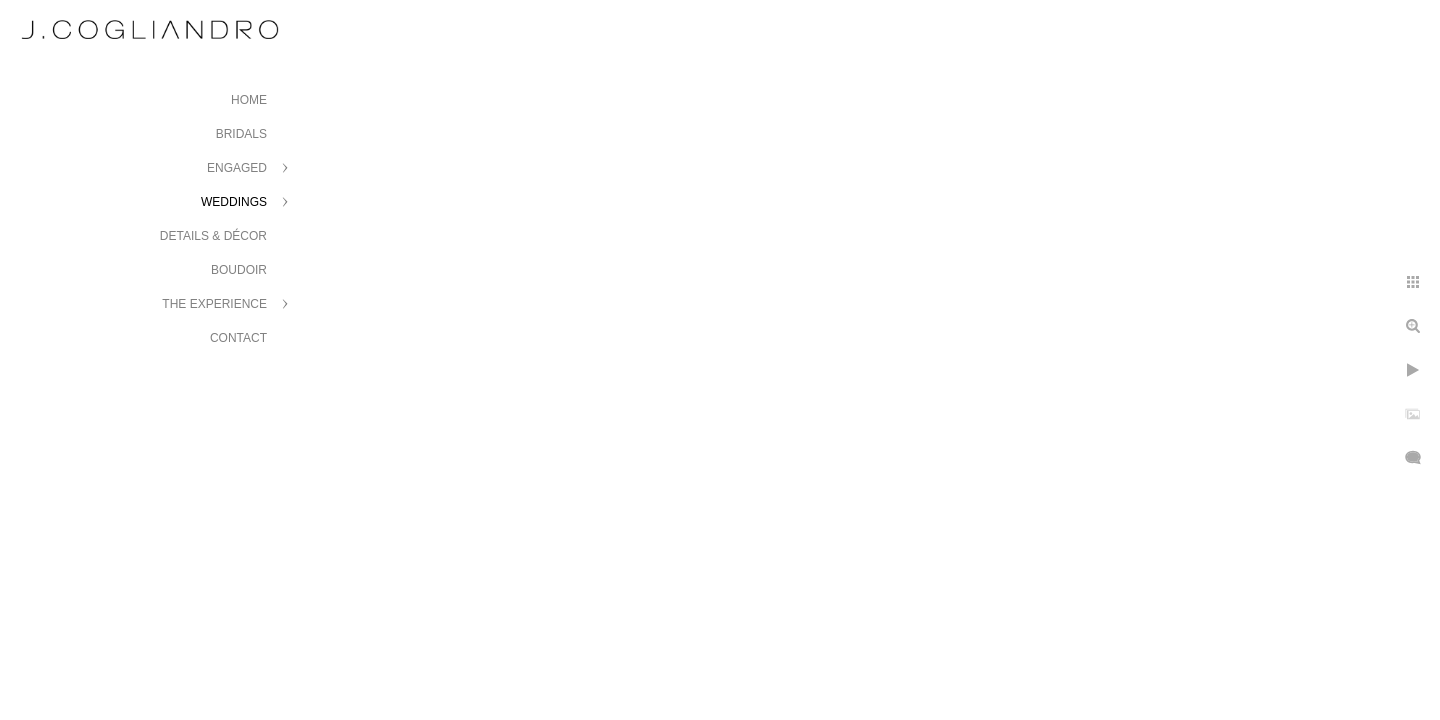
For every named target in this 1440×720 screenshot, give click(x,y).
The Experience (214, 304)
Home (249, 100)
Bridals (241, 134)
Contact (238, 338)
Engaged (237, 168)
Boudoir (239, 270)
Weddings (234, 202)
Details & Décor (213, 236)
